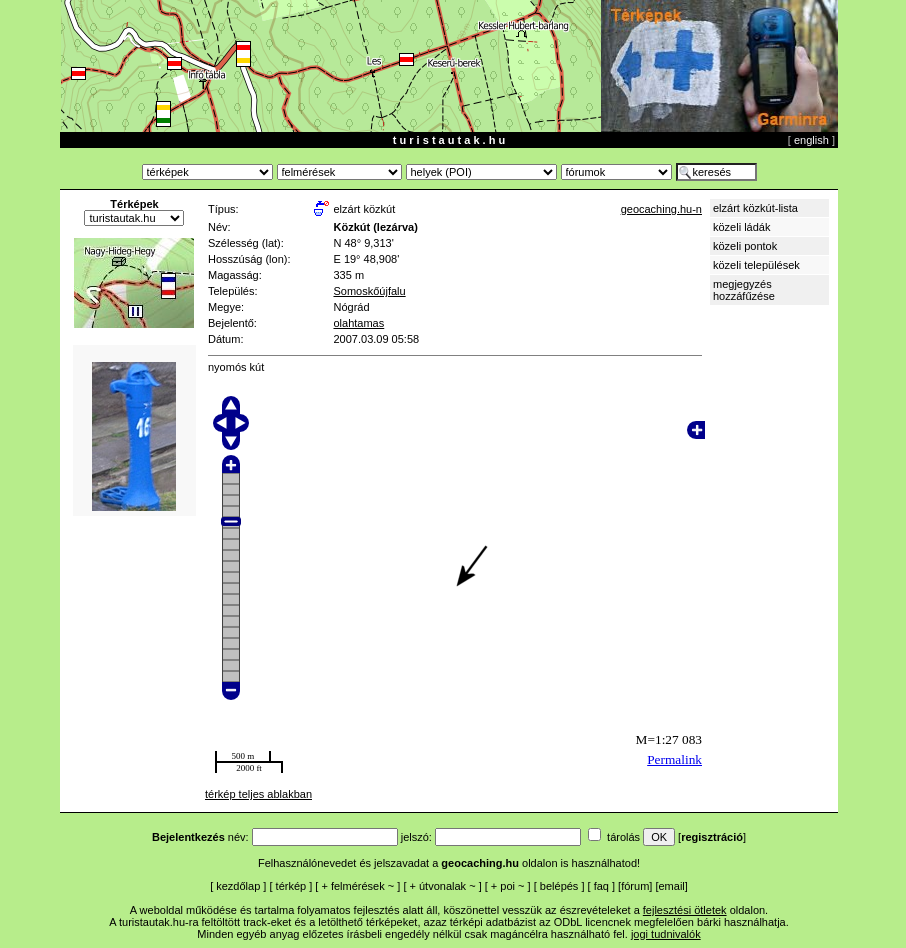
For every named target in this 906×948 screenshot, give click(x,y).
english (811, 140)
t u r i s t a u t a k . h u (449, 140)
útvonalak (442, 886)
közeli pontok (745, 246)
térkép (291, 886)
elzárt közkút (364, 209)
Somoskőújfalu (369, 291)
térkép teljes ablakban (258, 794)
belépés (559, 886)
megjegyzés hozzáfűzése (744, 290)
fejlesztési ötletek (685, 910)
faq (601, 886)
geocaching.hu (480, 863)
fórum (635, 886)
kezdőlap (238, 886)
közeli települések (756, 265)
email (672, 886)
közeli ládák (741, 227)
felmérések (358, 886)
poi (507, 886)
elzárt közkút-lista (755, 208)
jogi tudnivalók (666, 934)
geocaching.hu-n (661, 209)
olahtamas (358, 323)
